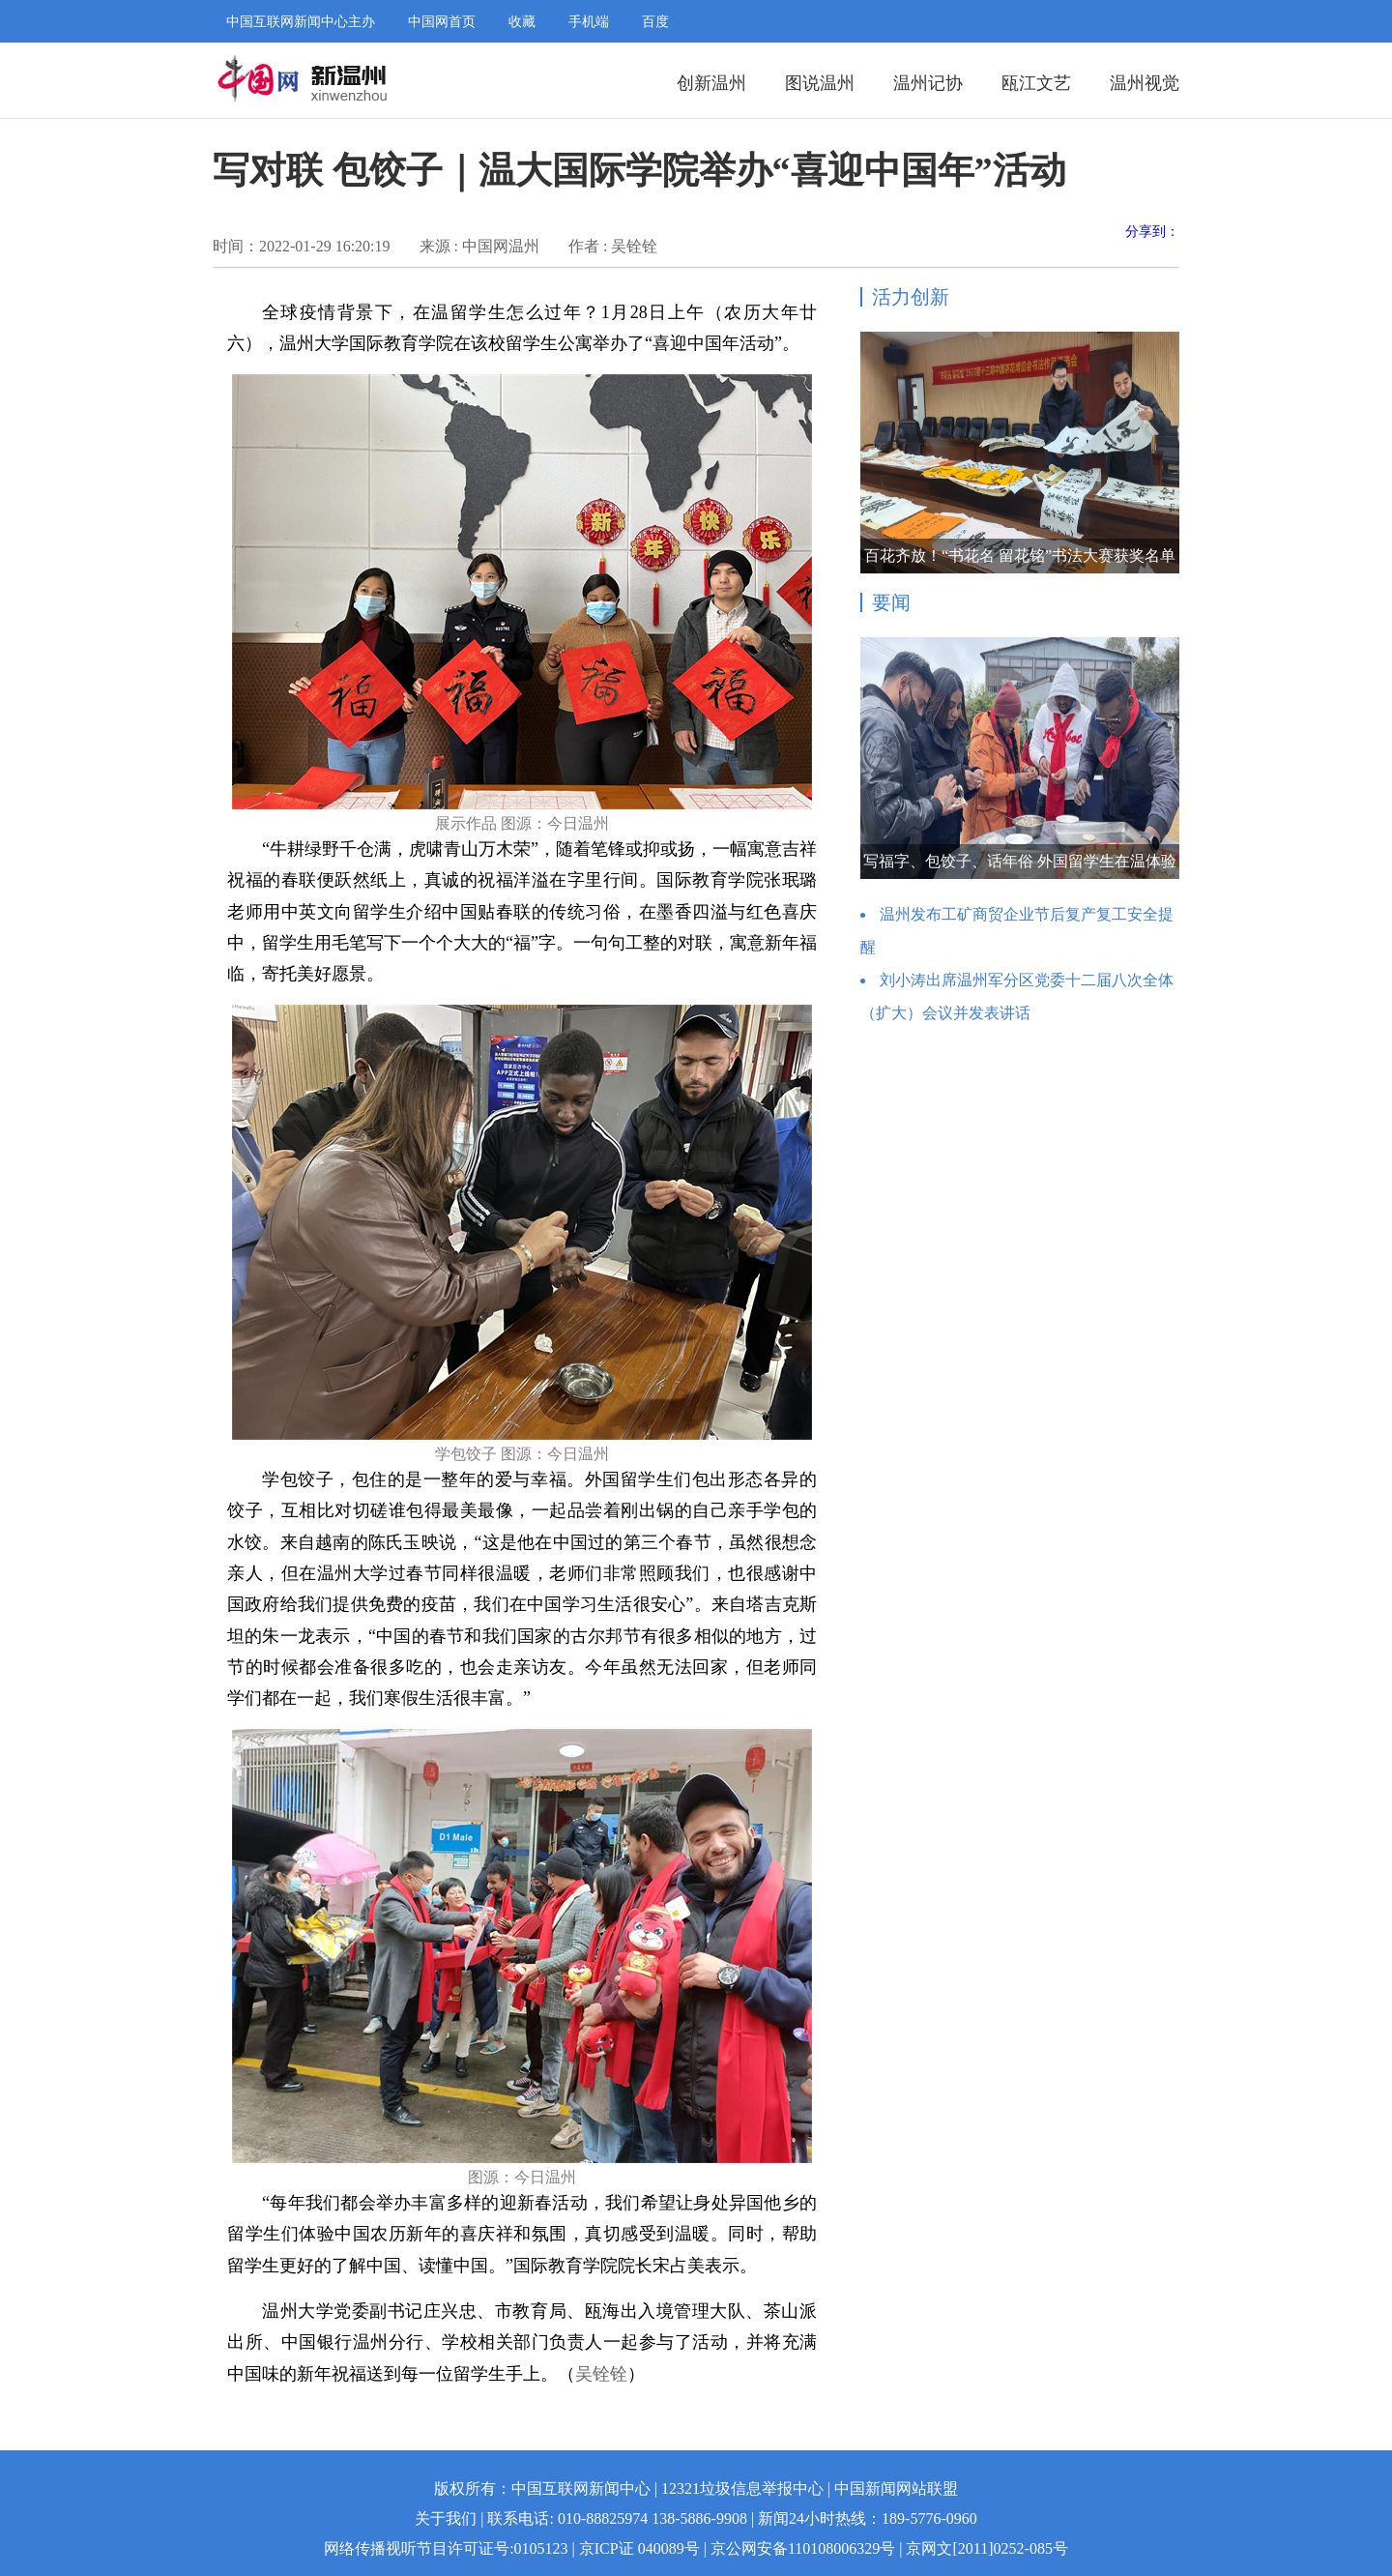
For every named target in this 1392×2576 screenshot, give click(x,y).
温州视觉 (1144, 83)
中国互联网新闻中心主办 (300, 22)
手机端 (588, 22)
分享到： (1152, 231)
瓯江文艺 (1036, 83)
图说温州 (820, 83)
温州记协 (928, 83)
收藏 (522, 22)
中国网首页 (442, 22)
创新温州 (711, 83)
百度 (655, 22)
